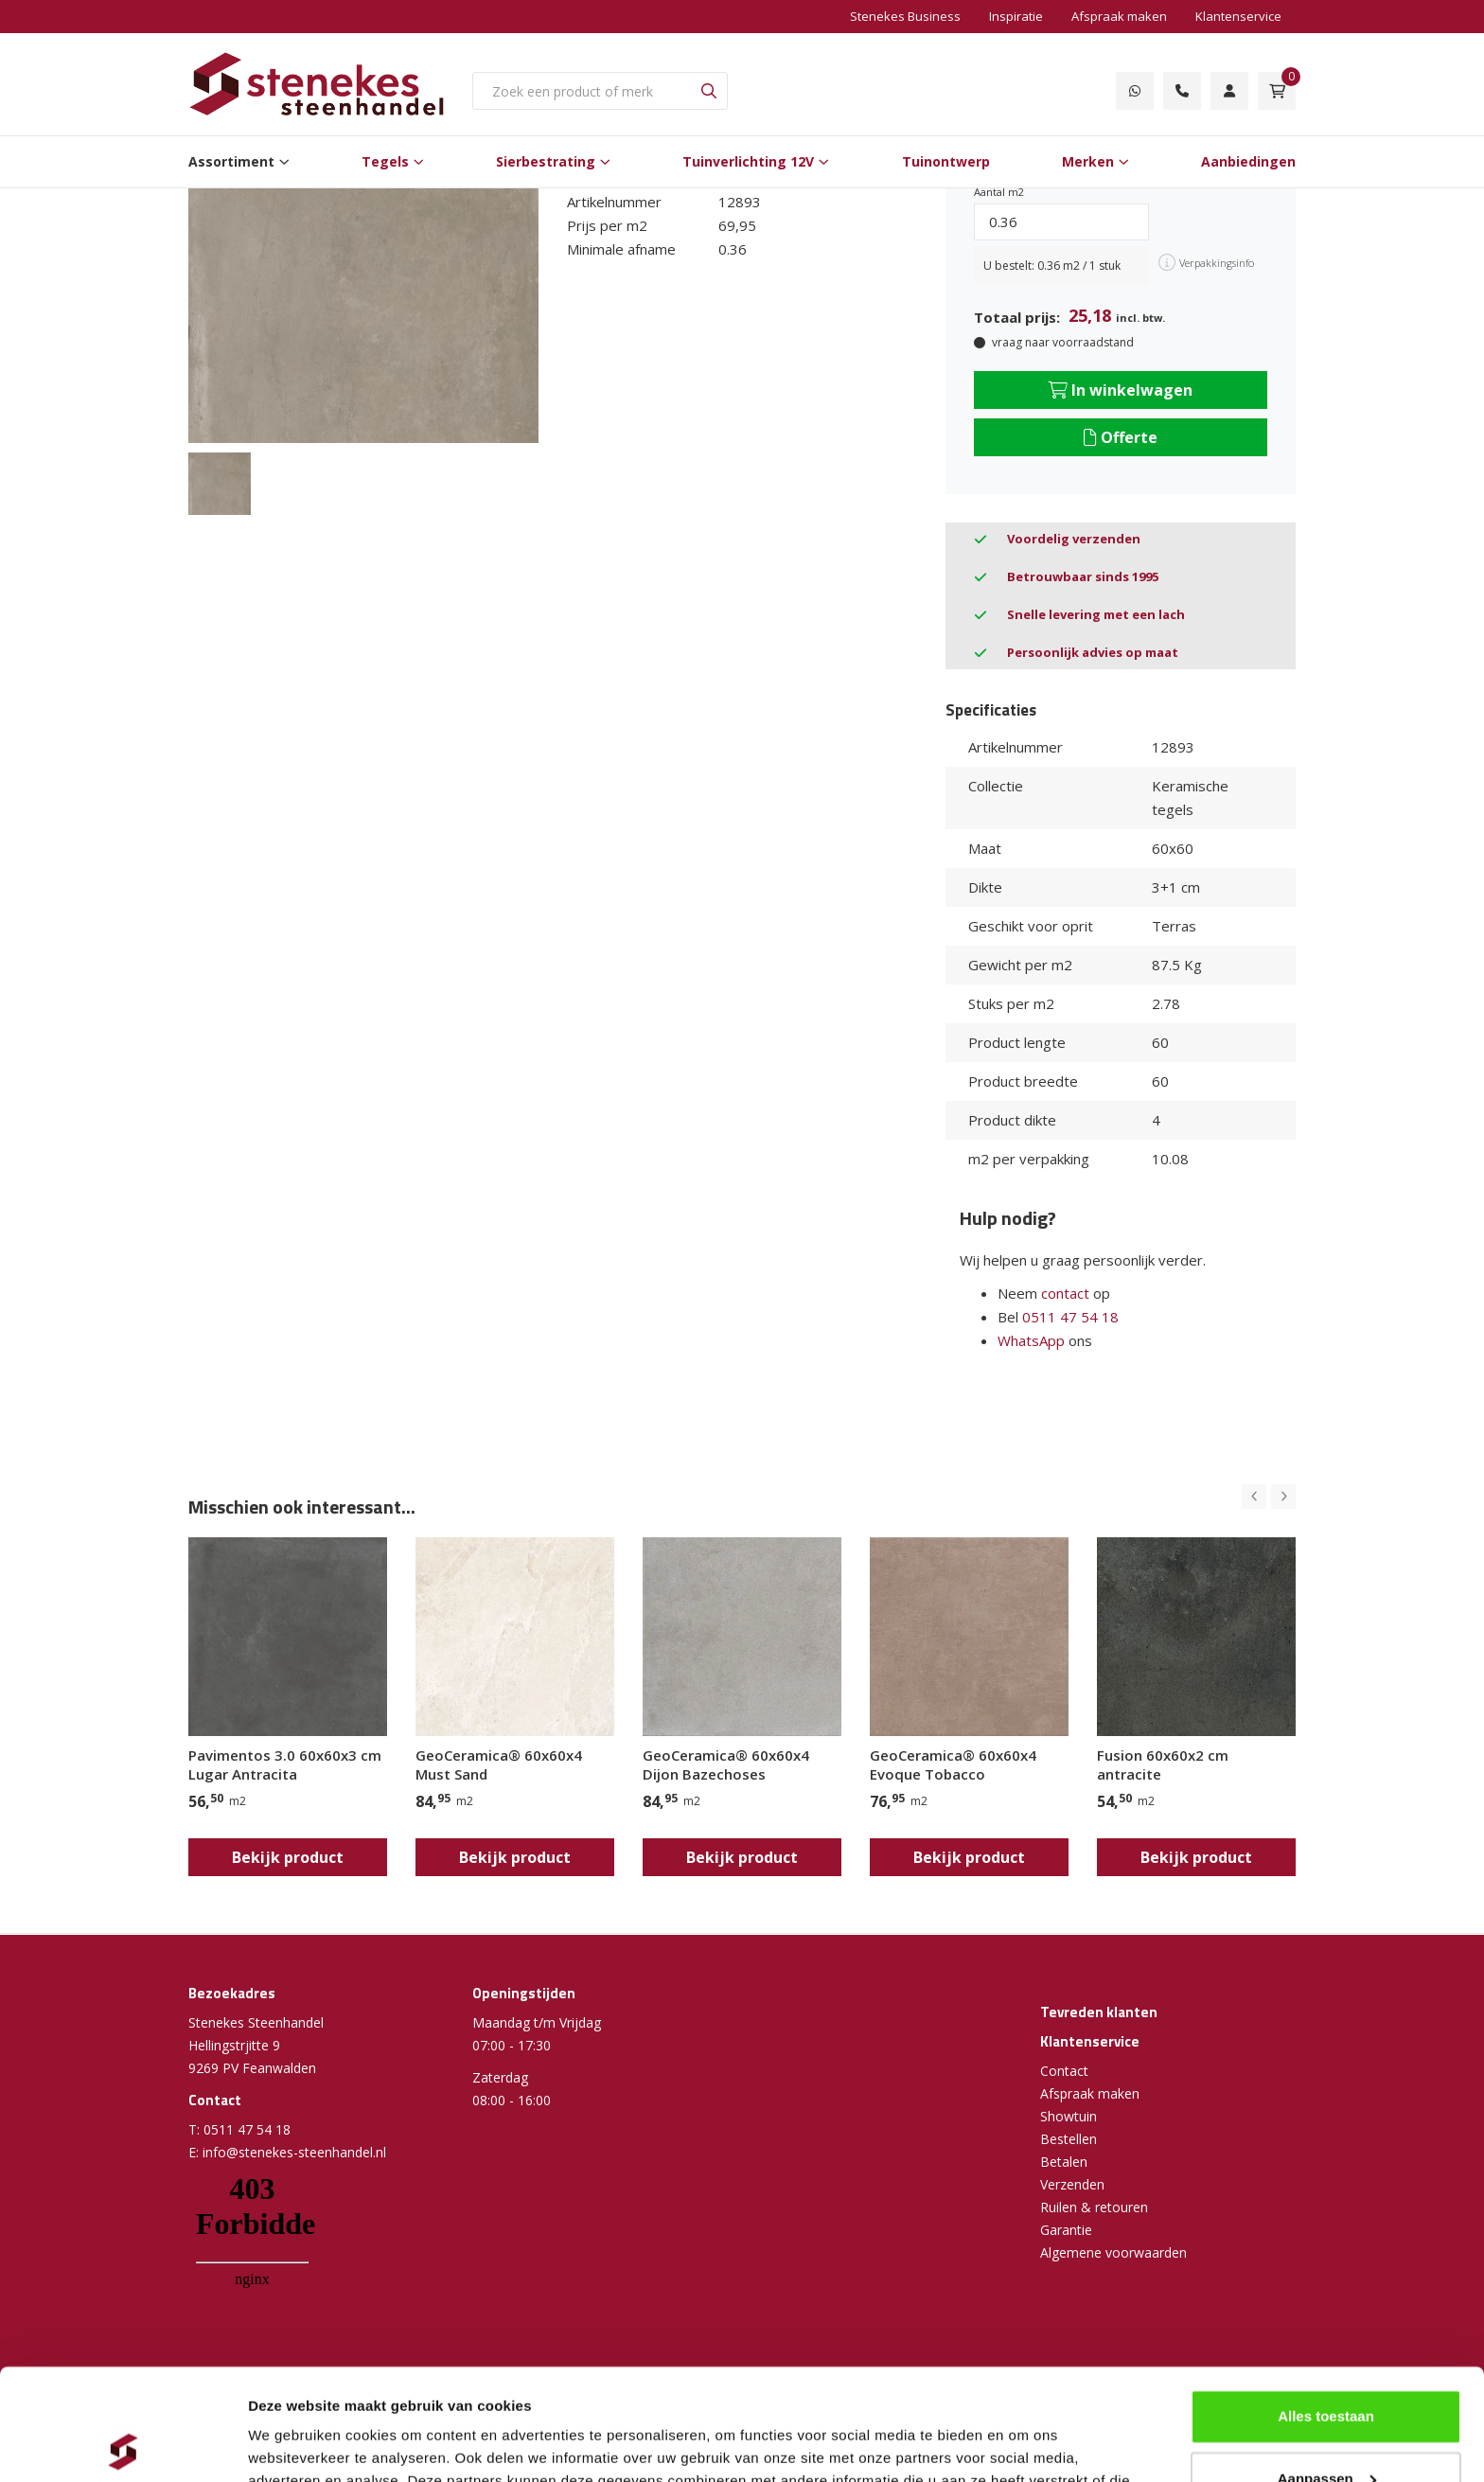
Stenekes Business (905, 16)
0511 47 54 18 (1070, 1316)
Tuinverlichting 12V (748, 161)
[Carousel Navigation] (1269, 1496)
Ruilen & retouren (1094, 2207)
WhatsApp (1031, 1340)
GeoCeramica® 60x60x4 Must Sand (498, 1764)
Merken (1088, 161)
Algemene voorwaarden (1113, 2252)
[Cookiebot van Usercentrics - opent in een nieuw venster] (122, 2445)
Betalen (1063, 2162)
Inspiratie (1016, 16)
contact (1065, 1293)
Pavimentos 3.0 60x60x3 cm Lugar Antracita (284, 1764)
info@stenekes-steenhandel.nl (294, 2152)
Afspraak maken (1119, 16)
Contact (1064, 2071)
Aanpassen (1327, 2367)
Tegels (385, 161)
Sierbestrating (545, 161)
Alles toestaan (1326, 2305)
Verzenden (1072, 2184)
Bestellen (1068, 2139)
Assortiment (231, 161)
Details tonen (293, 2445)
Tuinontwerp (946, 161)
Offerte (1120, 437)
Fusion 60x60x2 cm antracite (1162, 1764)
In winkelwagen (1120, 390)
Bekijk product (288, 1857)
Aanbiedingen (1248, 161)
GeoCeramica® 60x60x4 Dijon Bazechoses (726, 1764)
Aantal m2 (999, 192)
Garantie (1066, 2230)
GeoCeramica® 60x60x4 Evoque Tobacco (953, 1764)
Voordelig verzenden (1073, 538)
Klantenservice (1238, 16)
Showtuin (1068, 2116)
